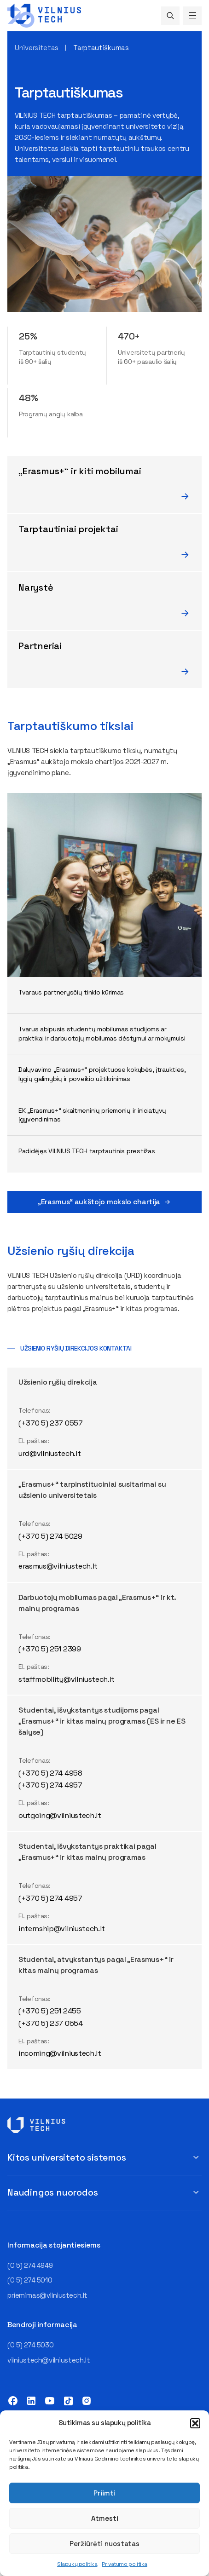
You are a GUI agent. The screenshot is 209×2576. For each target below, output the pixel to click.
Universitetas (36, 47)
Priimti (104, 2493)
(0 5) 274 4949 (29, 2265)
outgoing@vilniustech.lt (59, 1815)
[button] (195, 2423)
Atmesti (104, 2518)
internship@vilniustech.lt (61, 1928)
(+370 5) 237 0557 (50, 1423)
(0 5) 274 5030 (30, 2344)
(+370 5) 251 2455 (49, 2011)
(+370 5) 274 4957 (50, 1785)
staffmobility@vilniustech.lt (66, 1679)
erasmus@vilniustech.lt (58, 1566)
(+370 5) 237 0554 (50, 2023)
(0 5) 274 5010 (29, 2280)
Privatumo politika (124, 2564)
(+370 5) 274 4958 (50, 1773)
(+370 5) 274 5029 (50, 1536)
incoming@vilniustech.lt (59, 2053)
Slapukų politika (77, 2564)
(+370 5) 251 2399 (49, 1649)
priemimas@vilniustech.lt (47, 2295)
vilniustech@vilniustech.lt (48, 2360)
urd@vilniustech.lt (49, 1453)
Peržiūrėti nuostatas (104, 2543)
